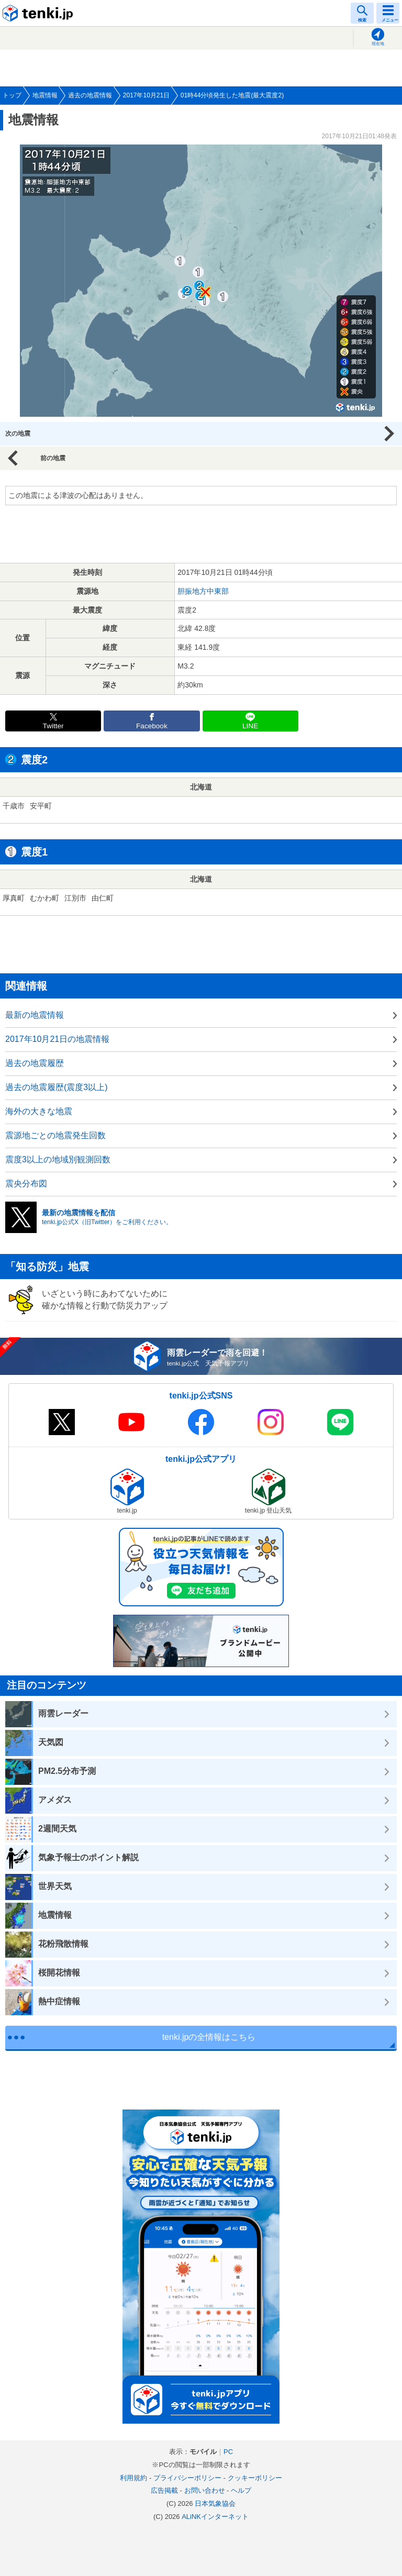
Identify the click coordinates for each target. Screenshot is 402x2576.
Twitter (53, 726)
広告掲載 (164, 2490)
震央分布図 (26, 1183)
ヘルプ (241, 2490)
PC (228, 2452)
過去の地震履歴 (34, 1063)
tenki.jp (39, 13)
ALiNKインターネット (215, 2517)
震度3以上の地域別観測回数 (57, 1159)
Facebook (152, 726)
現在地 (378, 43)
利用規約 (133, 2478)
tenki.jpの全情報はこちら (209, 2037)
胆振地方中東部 (203, 591)
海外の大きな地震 (38, 1111)
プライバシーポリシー (187, 2478)
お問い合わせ (204, 2490)
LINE (250, 726)
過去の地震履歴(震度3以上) (56, 1087)
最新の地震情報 (34, 1015)
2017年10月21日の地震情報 (57, 1039)
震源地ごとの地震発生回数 (55, 1135)
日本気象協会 (215, 2503)
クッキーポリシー (255, 2478)
